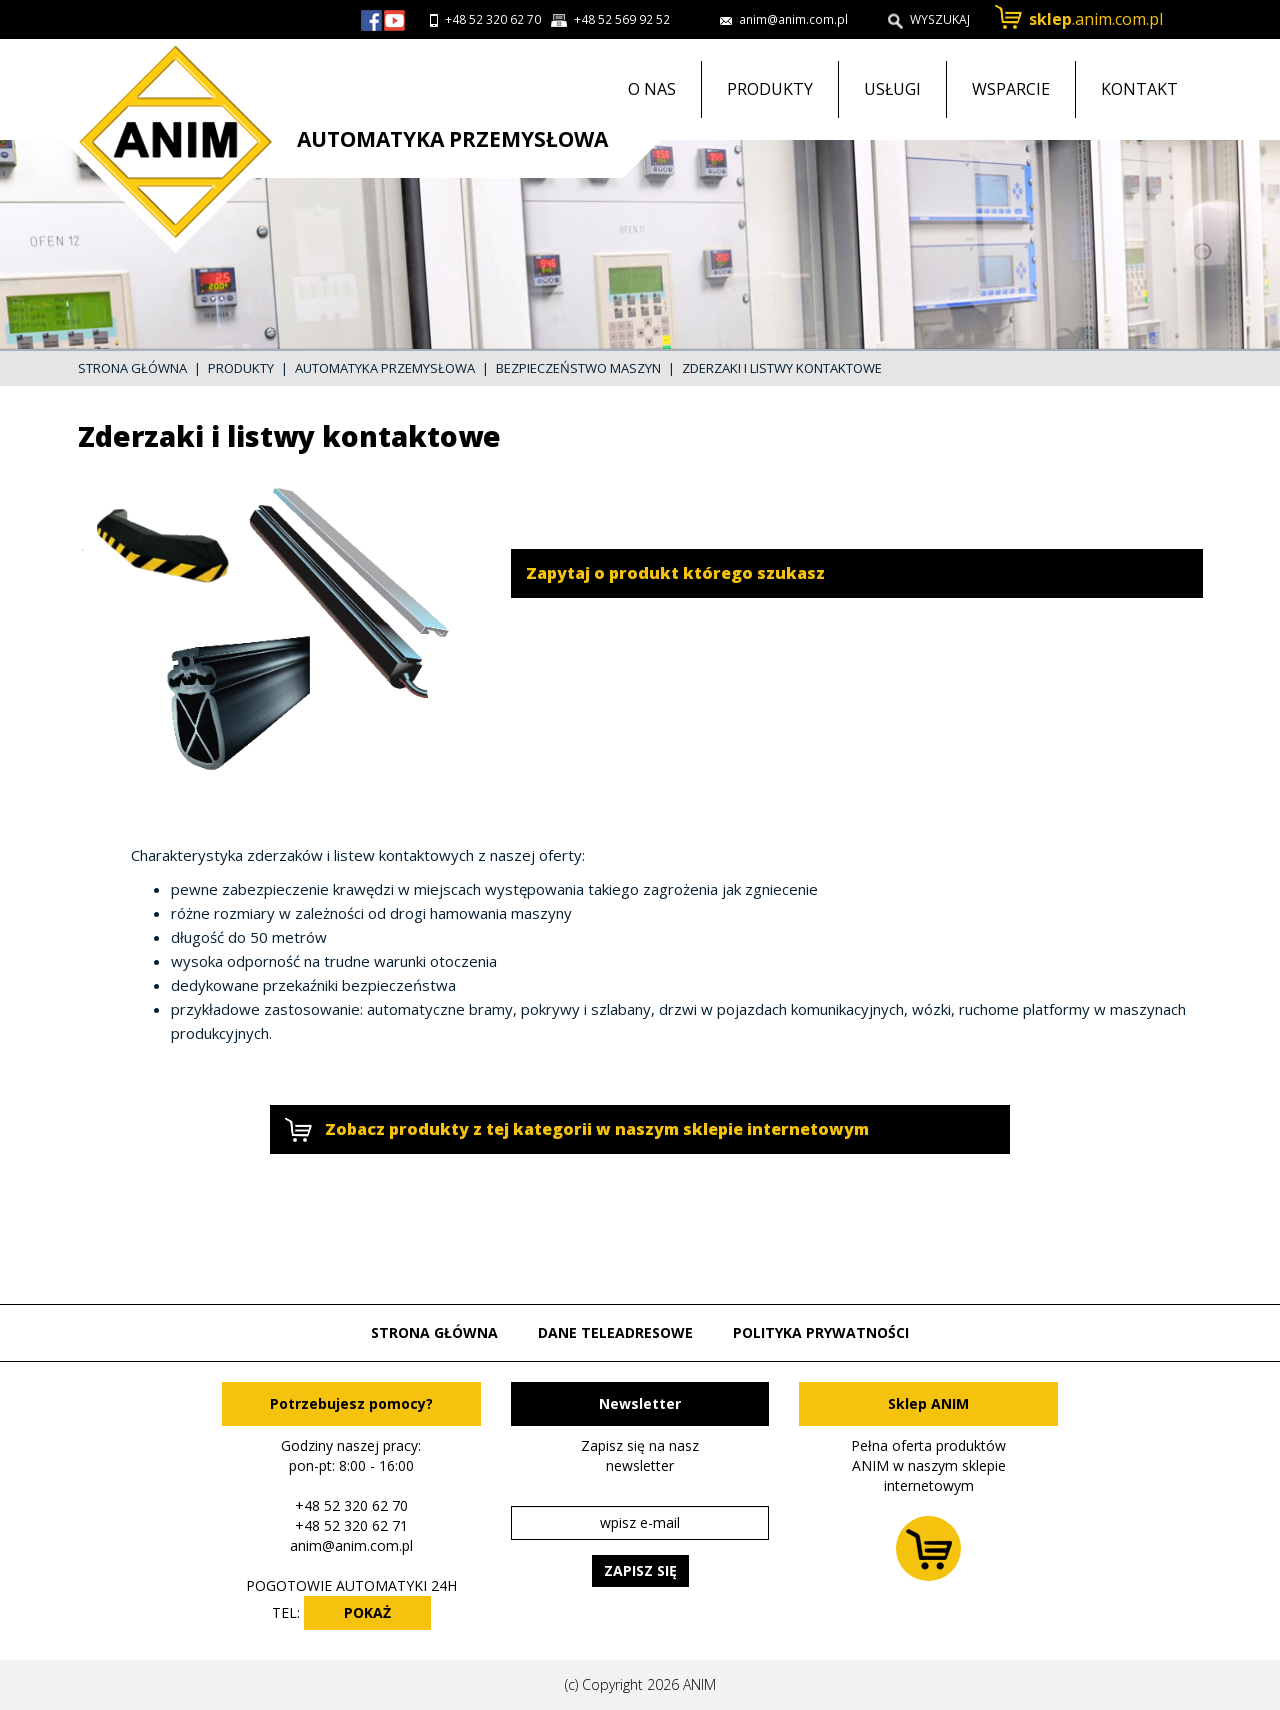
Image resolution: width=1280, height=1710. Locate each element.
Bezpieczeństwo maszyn (578, 368)
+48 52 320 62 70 (493, 19)
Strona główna (132, 368)
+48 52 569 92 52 (622, 19)
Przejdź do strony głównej (168, 146)
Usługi (892, 89)
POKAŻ (367, 1612)
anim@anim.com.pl (351, 1545)
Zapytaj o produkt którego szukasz (675, 573)
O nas (652, 89)
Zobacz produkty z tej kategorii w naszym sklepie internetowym (597, 1129)
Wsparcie (1011, 89)
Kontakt (1139, 89)
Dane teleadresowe (615, 1332)
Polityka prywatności (821, 1332)
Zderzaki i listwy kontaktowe (782, 368)
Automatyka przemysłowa (385, 368)
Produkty (770, 89)
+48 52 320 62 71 (351, 1525)
